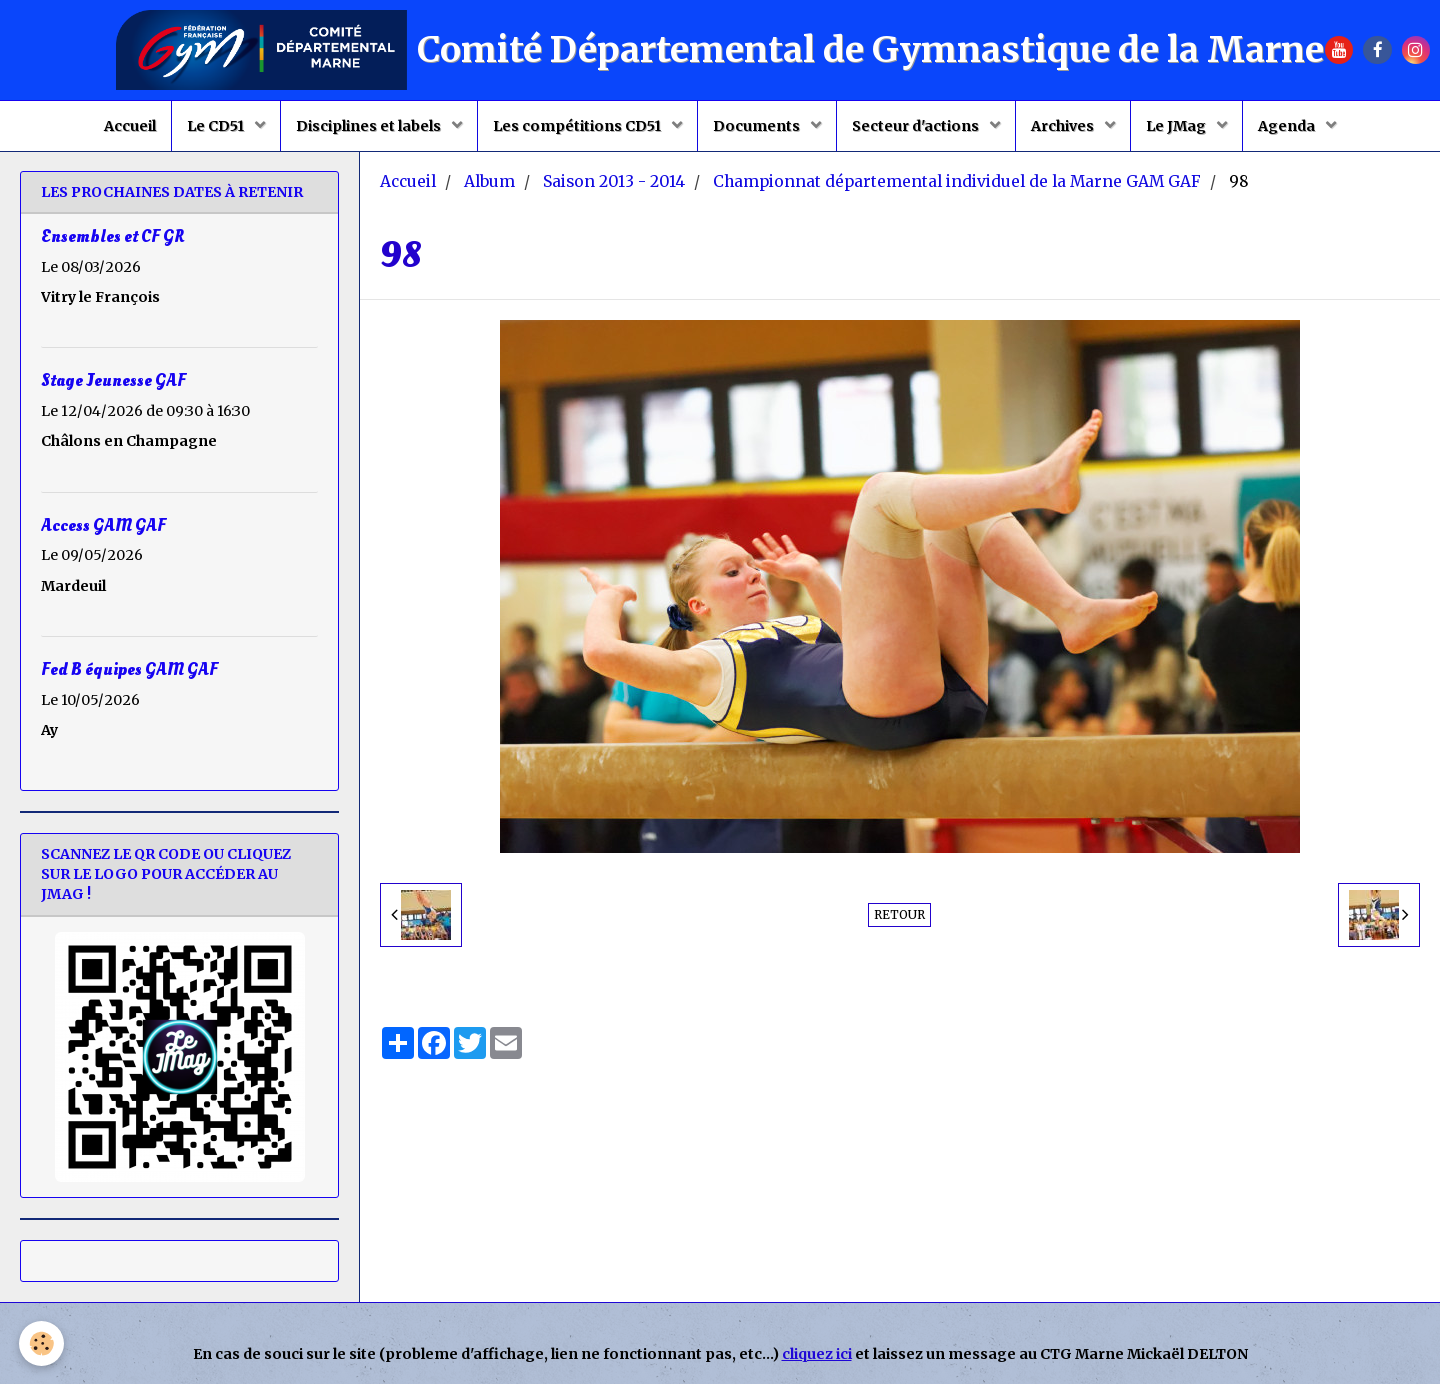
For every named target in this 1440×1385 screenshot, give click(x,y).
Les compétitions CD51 (578, 126)
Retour (899, 915)
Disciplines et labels (370, 126)
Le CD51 (217, 126)
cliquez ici (817, 1355)
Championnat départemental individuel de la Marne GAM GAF (957, 182)
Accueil (130, 126)
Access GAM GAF (103, 525)
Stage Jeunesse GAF (113, 381)
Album (489, 182)
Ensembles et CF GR (112, 237)
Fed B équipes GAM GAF (129, 669)
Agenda (1288, 126)
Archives (1064, 126)
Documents (758, 126)
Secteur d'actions (917, 126)
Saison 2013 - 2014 (614, 182)
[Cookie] (42, 1343)
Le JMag (1177, 126)
